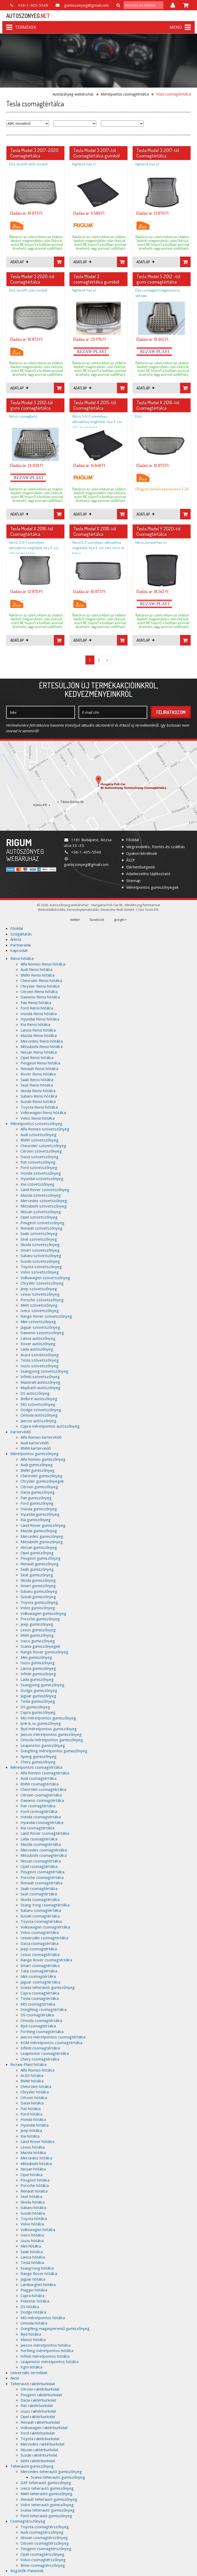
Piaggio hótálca (34, 2289)
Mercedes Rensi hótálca (42, 1041)
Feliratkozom (170, 712)
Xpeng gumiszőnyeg (38, 1756)
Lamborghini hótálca (38, 2284)
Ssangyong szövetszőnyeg (44, 1371)
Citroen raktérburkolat (40, 2389)
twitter (75, 919)
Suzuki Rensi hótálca (38, 1101)
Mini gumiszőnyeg (36, 1657)
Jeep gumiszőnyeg (37, 1624)
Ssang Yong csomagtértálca (45, 1904)
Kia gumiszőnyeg (36, 1519)
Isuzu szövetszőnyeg (39, 1365)
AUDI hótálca (32, 2075)
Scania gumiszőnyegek (40, 1646)
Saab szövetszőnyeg (39, 1233)
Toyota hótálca (34, 2218)
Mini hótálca (31, 2246)
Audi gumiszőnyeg (37, 1464)
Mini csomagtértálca (38, 1976)
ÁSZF (130, 860)
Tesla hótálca (32, 2262)
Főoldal (132, 839)
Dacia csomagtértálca (39, 1943)
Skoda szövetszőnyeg (40, 1244)
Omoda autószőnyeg (39, 1415)
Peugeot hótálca (35, 2179)
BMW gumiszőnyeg (38, 1470)
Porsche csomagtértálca (42, 1877)
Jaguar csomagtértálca (40, 1981)
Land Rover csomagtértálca (45, 1833)
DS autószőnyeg (35, 1393)
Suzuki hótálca (33, 2213)
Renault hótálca (34, 2191)
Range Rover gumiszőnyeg (44, 1651)
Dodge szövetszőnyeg (41, 1409)
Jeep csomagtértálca (39, 1948)
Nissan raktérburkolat (39, 2449)
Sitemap (133, 880)
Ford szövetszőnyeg (39, 1167)
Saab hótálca (32, 2251)
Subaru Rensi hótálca (39, 1096)
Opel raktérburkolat (38, 2416)
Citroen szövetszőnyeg (41, 1151)
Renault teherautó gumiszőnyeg (49, 2499)
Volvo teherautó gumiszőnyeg (47, 2504)
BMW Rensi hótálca (37, 975)
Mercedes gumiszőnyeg (42, 1536)
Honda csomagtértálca (41, 1816)
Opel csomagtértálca (39, 1866)
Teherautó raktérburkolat (32, 2383)
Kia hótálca (30, 2136)
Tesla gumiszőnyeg (38, 1701)
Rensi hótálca (22, 958)
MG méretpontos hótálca (43, 2317)
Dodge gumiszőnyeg (39, 1690)
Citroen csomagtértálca (41, 1794)
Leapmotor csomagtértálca (45, 2053)
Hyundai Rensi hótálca (40, 1019)
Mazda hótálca (33, 2152)
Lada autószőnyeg (37, 1349)
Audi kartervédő (35, 1442)
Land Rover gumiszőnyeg (43, 1525)
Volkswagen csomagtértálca (45, 1926)
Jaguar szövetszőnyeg (40, 1327)
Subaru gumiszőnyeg (39, 1591)
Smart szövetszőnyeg (40, 1250)
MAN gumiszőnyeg (37, 1635)
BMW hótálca (32, 2080)
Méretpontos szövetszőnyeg (36, 1123)
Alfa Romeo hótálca (37, 2070)
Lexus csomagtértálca (40, 1954)
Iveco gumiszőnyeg (38, 1640)
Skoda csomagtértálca (40, 1899)
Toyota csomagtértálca (41, 1921)
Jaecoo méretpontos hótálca (46, 2345)
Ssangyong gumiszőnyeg (42, 1684)
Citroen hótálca (34, 2097)
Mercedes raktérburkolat (43, 2444)
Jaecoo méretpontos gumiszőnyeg (51, 1734)
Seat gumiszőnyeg (37, 1574)
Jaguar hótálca (33, 2279)
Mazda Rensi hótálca (39, 1035)
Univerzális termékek (28, 2372)
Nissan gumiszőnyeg (39, 1547)
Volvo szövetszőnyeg (40, 1272)
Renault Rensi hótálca (39, 1068)
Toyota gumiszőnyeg (39, 1602)
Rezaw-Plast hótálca (28, 2064)
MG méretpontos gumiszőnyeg (48, 1717)
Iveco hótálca (32, 2234)
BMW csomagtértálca (39, 1783)
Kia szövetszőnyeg (37, 1184)
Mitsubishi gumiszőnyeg (42, 1541)
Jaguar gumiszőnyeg (38, 1695)
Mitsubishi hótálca (36, 2163)
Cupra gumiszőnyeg (38, 1712)
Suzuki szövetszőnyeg (40, 1261)
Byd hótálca (31, 2334)
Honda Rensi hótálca (39, 1013)
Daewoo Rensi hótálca (40, 996)
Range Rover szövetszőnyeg (46, 1316)
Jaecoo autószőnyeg (38, 1420)
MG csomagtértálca (38, 2004)
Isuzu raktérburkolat (38, 2411)
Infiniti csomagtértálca (40, 2047)
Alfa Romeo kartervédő (41, 1437)
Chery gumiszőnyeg (38, 1761)
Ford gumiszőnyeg (37, 1503)
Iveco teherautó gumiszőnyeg (47, 2488)
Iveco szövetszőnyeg (40, 1310)
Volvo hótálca (32, 2223)
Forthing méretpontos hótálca (47, 2350)
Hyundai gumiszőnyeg (40, 1514)
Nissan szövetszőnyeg (41, 1211)
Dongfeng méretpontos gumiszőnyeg (54, 1750)
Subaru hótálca (33, 2207)
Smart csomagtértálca (40, 1965)
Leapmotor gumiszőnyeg (43, 1745)
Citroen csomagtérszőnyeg (45, 2543)
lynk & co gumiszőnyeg (41, 1723)
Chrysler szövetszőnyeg (42, 1283)
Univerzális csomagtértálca (44, 1937)
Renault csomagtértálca (41, 1882)
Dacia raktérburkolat (38, 2400)
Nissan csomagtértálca (41, 1860)
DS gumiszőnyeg (35, 1706)
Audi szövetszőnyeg (38, 1134)
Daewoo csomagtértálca (42, 1800)
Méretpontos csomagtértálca (125, 94)
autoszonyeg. (28, 15)
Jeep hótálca (31, 2130)
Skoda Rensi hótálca (38, 1090)
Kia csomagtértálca (37, 1827)
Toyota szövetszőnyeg (41, 1266)
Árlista (15, 939)
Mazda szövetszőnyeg (41, 1195)
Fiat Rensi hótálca (36, 1002)
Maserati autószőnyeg (40, 1382)
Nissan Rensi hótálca (39, 1052)
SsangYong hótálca (37, 2268)
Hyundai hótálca (34, 2125)
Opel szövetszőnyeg (39, 1217)
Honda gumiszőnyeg (39, 1508)
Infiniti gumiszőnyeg (38, 1673)
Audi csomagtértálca (38, 1778)
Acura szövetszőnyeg (40, 1354)
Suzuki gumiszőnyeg (38, 1596)
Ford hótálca (31, 2113)
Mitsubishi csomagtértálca (44, 1855)
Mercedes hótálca (36, 2157)
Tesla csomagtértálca (40, 1998)
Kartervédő (20, 1431)
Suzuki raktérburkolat (39, 2455)
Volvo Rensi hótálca (38, 1118)
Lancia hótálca (33, 2257)
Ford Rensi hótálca (37, 1007)
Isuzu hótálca (32, 2240)
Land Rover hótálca (37, 2141)
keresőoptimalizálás (83, 909)
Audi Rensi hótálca (36, 969)
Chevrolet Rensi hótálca (41, 980)
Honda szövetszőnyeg (41, 1173)
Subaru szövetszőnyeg (41, 1255)
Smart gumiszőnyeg (38, 1585)
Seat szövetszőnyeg (39, 1239)
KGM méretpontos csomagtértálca (51, 2042)
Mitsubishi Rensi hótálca (42, 1046)
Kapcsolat (19, 950)
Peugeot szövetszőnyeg (42, 1222)
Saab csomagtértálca (39, 1888)
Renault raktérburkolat (40, 2422)
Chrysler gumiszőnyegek (42, 1481)
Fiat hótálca (31, 2108)
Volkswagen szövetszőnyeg (45, 1277)
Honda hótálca (33, 2119)
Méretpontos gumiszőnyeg (34, 1453)
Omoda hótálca (34, 2323)
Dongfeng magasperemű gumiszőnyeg (55, 2328)
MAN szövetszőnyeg (39, 1305)
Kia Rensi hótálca (35, 1024)
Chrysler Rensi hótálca (40, 986)
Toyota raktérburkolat (40, 2438)
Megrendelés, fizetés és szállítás (155, 846)
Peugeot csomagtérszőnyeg (46, 2548)
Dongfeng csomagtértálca (43, 2009)
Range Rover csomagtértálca (46, 1959)
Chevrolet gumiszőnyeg (41, 1475)
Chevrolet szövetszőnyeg (43, 1145)
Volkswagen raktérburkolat (44, 2427)
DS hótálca (30, 2306)
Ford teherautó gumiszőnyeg (46, 2515)
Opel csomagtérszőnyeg (42, 2554)
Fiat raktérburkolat (37, 2405)
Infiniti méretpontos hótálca (45, 2356)
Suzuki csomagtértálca (40, 1915)
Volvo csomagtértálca (40, 1932)
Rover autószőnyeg (38, 1343)
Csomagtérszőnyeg (27, 2521)
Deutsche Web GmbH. (118, 909)
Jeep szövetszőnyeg (39, 1288)
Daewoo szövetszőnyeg (42, 1332)
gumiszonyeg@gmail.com (86, 862)
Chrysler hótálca (35, 2091)
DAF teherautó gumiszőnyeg (46, 2482)
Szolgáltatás (21, 933)
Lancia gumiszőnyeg (38, 1668)
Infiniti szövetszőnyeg (40, 1376)
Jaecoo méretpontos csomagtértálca (53, 2036)
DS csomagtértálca (37, 2014)
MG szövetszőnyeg (38, 1404)
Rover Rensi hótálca (38, 1073)
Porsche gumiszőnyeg (40, 1618)
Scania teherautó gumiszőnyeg (48, 1987)
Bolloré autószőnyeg (39, 1398)
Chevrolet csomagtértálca (43, 1789)
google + (120, 919)
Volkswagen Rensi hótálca (43, 1112)
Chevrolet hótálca (36, 2086)
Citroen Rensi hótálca (39, 991)
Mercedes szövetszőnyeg (44, 1200)
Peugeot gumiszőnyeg (41, 1558)
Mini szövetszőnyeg (38, 1321)
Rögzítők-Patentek (27, 2570)
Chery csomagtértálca (40, 2059)
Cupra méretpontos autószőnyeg (50, 1426)
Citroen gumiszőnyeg (39, 1486)
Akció (14, 2378)
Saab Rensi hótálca (37, 1079)
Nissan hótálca (33, 2168)
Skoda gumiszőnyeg (38, 1580)
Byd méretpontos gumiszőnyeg (49, 1728)
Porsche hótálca (35, 2185)
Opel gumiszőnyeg (37, 1552)
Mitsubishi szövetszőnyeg (44, 1206)
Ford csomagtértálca (39, 1811)
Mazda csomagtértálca (41, 1844)
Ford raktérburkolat (38, 2433)
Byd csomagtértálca (38, 2025)
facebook (97, 919)
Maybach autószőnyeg (40, 1387)
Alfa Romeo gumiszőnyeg (43, 1459)
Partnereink (20, 945)
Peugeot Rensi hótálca (40, 1062)
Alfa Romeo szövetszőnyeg (45, 1128)
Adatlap (19, 261)
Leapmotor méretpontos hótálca (49, 2361)
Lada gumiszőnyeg (37, 1679)
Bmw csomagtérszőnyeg (43, 2565)
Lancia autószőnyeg (38, 1338)
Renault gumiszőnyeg (39, 1563)
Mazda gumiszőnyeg (39, 1530)
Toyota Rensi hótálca (39, 1107)
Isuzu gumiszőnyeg (38, 1662)
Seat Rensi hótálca (37, 1085)
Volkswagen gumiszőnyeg (43, 1613)
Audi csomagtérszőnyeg (42, 2532)
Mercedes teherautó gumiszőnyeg (51, 2471)
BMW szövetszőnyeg (39, 1139)
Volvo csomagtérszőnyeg (43, 2559)
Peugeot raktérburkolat (41, 2394)
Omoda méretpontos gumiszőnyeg (52, 1739)
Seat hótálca (31, 2196)
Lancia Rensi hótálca (38, 1030)
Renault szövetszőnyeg (41, 1228)
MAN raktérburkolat (38, 2460)
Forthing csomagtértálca (42, 2031)
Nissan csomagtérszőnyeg (44, 2537)
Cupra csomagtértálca (40, 1993)
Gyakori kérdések (141, 853)
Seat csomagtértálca (39, 1893)
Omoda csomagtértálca (41, 2020)
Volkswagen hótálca (38, 2229)
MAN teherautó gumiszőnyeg (46, 2493)
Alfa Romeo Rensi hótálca (43, 964)
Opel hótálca (32, 2174)
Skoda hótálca (33, 2202)
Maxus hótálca (33, 2339)
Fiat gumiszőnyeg (36, 1497)
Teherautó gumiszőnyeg (32, 2466)
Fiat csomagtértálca (38, 1805)
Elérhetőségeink (140, 866)
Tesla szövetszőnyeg (40, 1360)
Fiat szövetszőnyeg (38, 1162)
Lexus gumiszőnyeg (38, 1629)
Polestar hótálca (35, 2300)
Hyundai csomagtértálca (42, 1822)
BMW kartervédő (36, 1448)
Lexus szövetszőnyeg (40, 1294)
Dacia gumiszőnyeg (38, 1492)
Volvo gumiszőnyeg (38, 1607)
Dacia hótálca (32, 2102)
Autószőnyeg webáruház (73, 94)
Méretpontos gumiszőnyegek (152, 887)
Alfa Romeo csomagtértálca (45, 1772)
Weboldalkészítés (52, 909)
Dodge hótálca (33, 2312)
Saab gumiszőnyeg (37, 1569)
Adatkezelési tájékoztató (147, 873)
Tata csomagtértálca (39, 1970)
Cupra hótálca (32, 2295)
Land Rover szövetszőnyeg (45, 1189)
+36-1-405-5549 (82, 852)
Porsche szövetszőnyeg (42, 1299)
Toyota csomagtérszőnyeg (45, 2526)
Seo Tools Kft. (148, 909)
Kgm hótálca (31, 2366)
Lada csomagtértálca (39, 1838)
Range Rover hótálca (39, 2273)
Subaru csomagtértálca (41, 1910)
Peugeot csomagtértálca (42, 1871)
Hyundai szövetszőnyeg (42, 1178)
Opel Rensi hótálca (37, 1057)
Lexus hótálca (33, 2147)
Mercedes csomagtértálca (44, 1849)
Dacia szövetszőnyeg (39, 1156)
